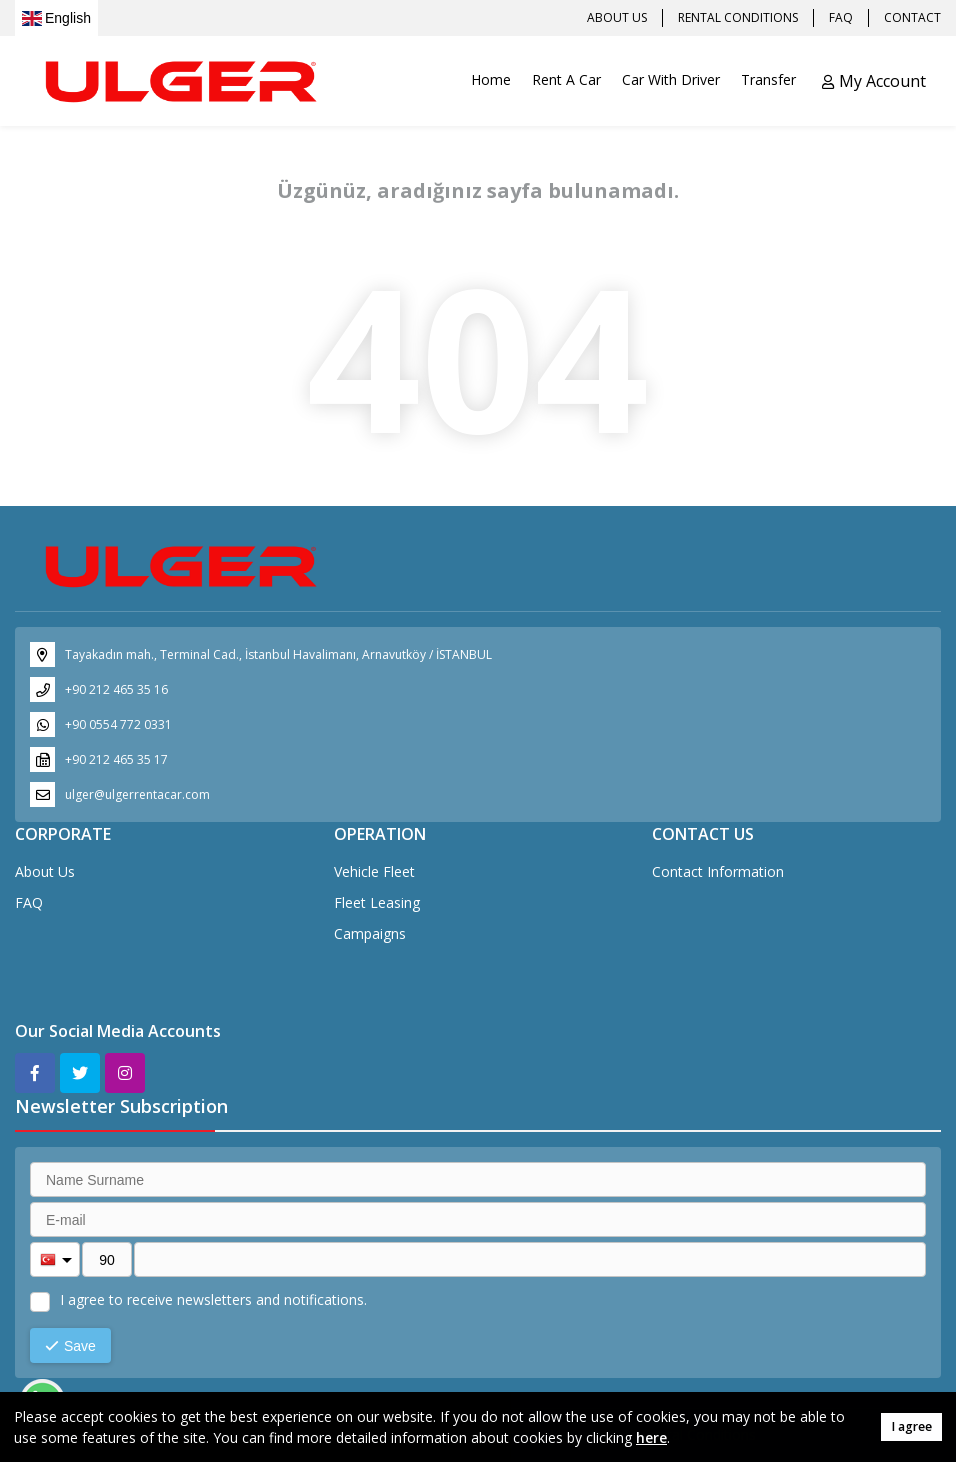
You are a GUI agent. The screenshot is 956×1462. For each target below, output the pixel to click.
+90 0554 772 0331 (118, 724)
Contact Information (718, 871)
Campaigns (370, 933)
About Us (45, 871)
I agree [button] (911, 1426)
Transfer (768, 79)
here (651, 1437)
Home (491, 79)
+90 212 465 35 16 (116, 689)
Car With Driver (671, 79)
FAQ (29, 902)
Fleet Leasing (377, 902)
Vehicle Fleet (374, 871)
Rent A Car (566, 79)
